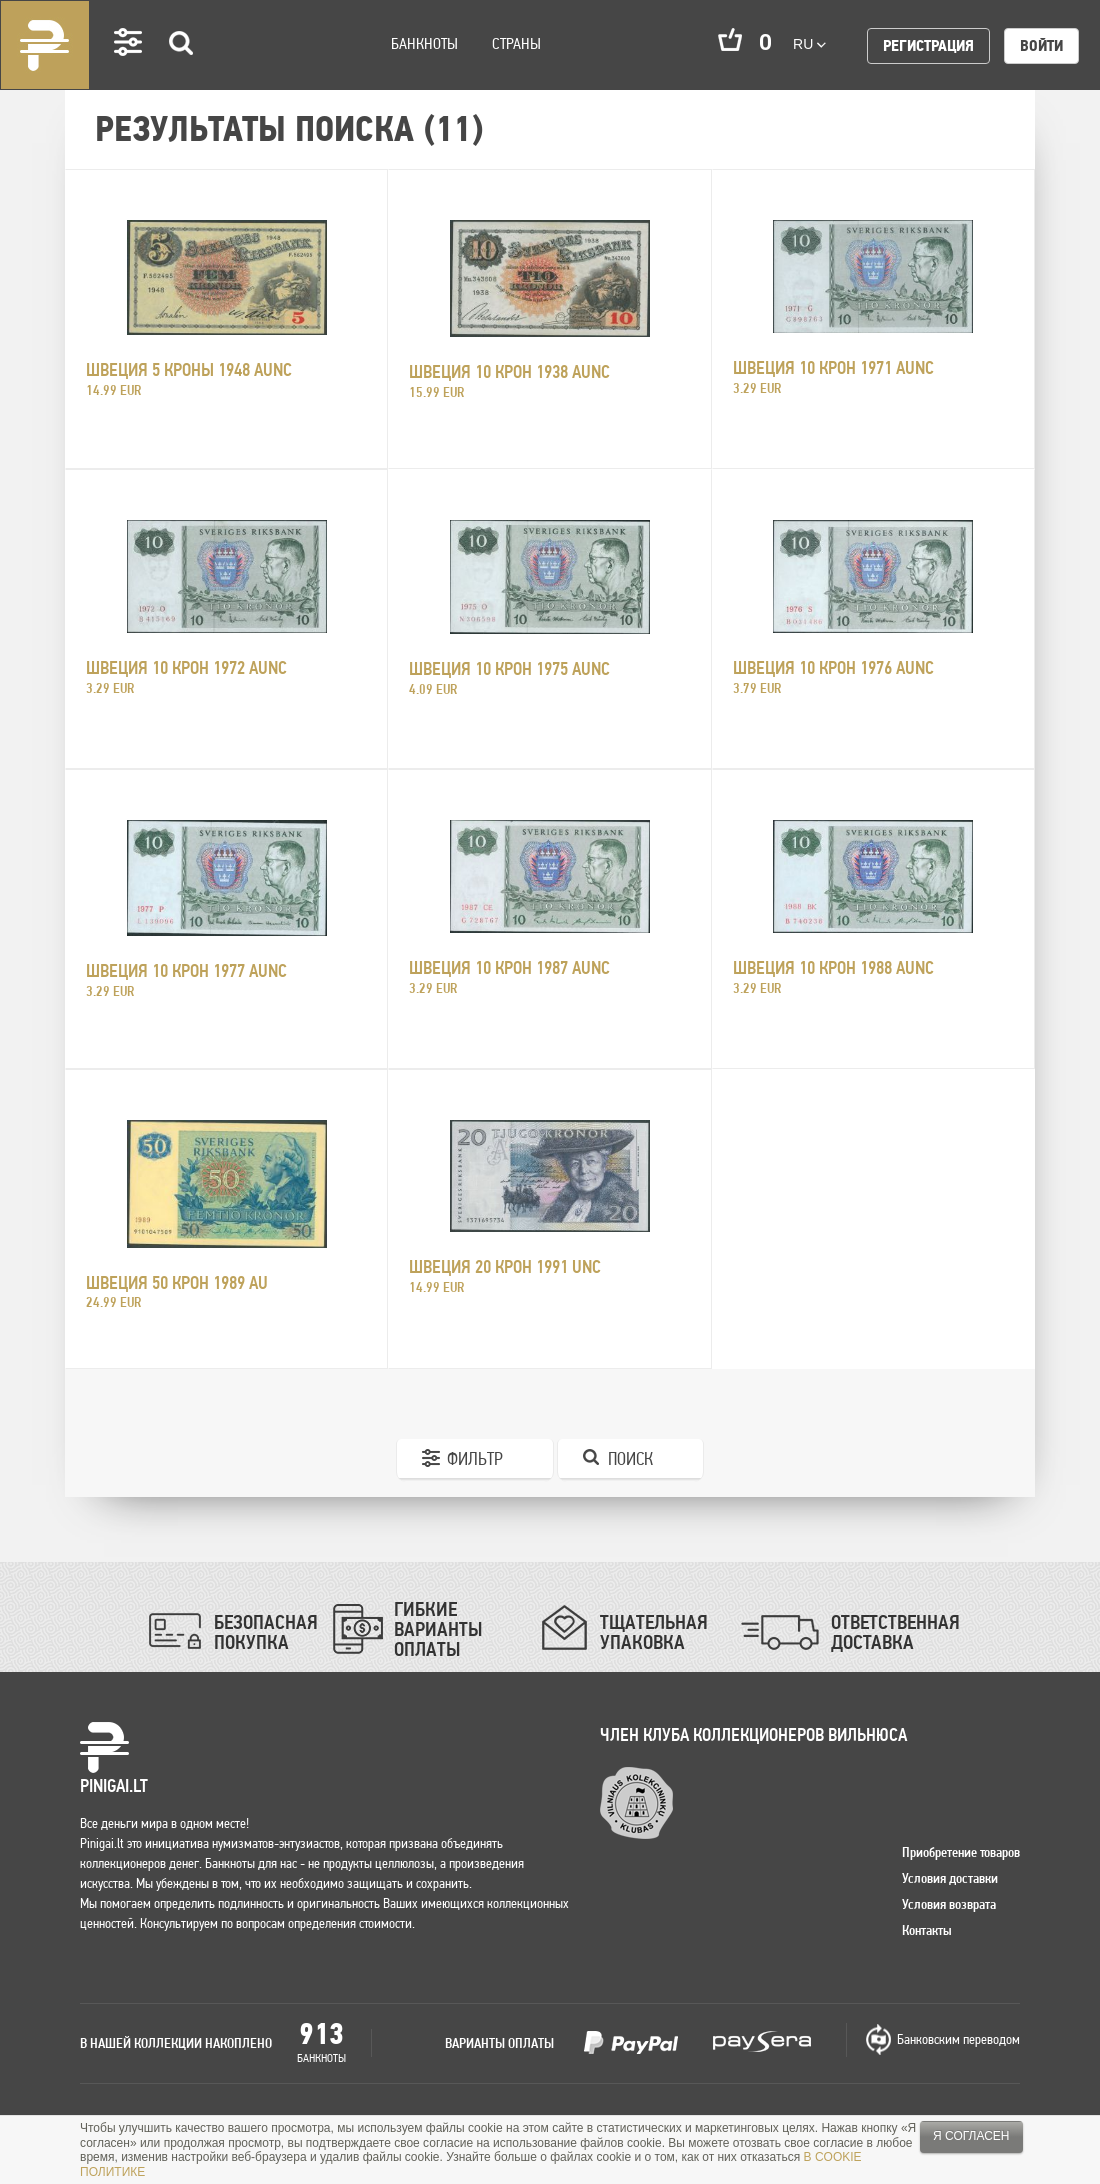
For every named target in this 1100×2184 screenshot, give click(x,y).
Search (182, 71)
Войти (1041, 45)
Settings (129, 70)
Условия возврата (949, 1904)
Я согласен (971, 2136)
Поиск (630, 1458)
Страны (516, 43)
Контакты (927, 1930)
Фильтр (475, 1458)
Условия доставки (950, 1878)
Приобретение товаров (961, 1852)
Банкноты (424, 43)
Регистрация (928, 45)
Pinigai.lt (45, 45)
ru (809, 44)
